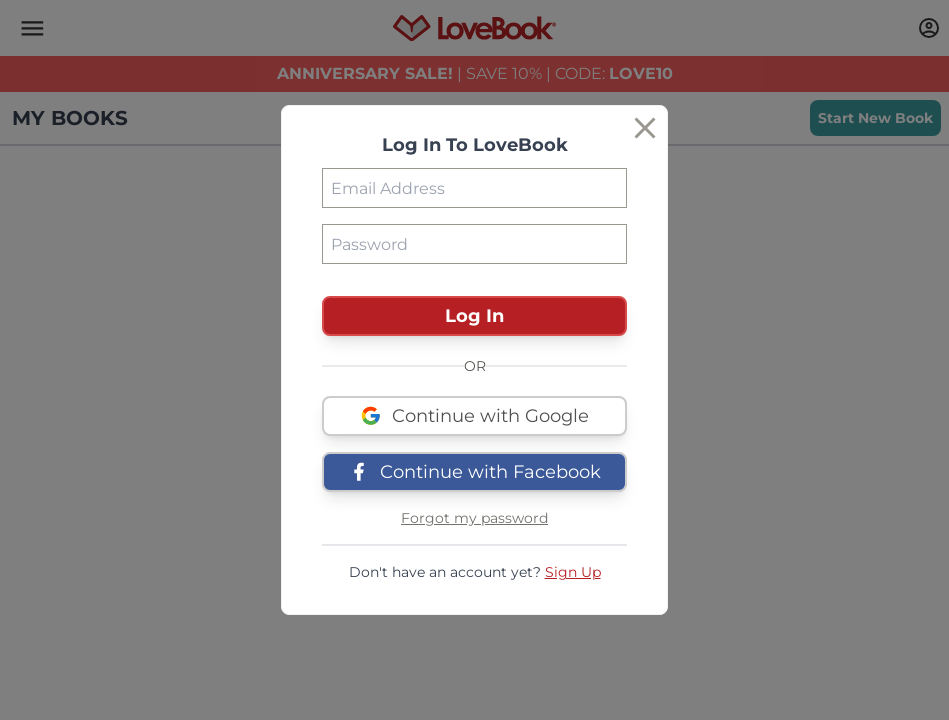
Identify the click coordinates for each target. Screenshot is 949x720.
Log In (474, 316)
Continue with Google (474, 416)
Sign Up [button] (573, 572)
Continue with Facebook (474, 472)
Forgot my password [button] (474, 518)
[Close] (645, 128)
